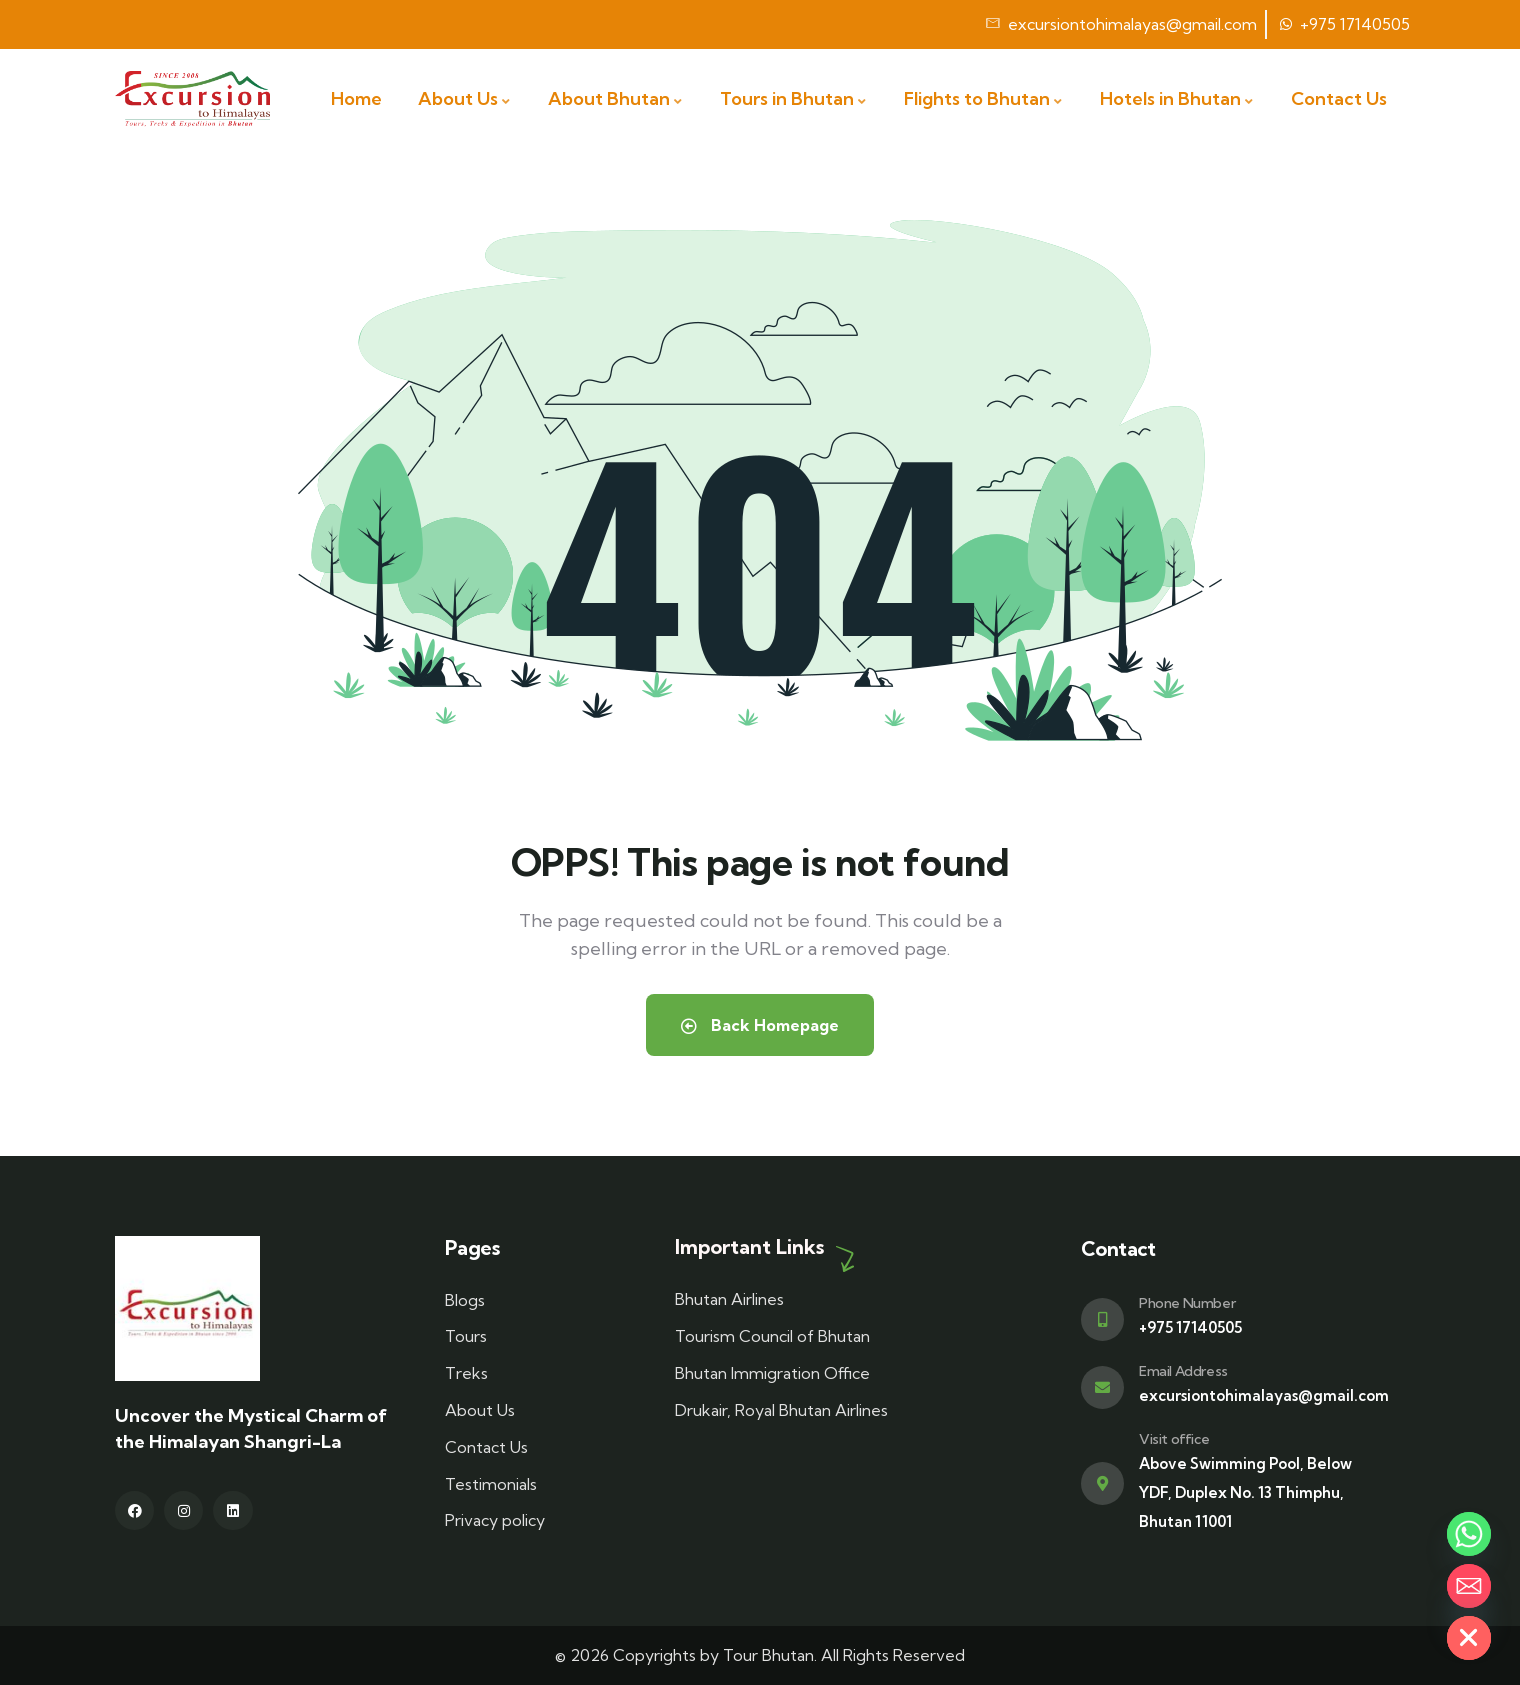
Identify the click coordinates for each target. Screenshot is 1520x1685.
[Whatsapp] (1469, 1534)
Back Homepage (760, 1025)
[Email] (1469, 1586)
